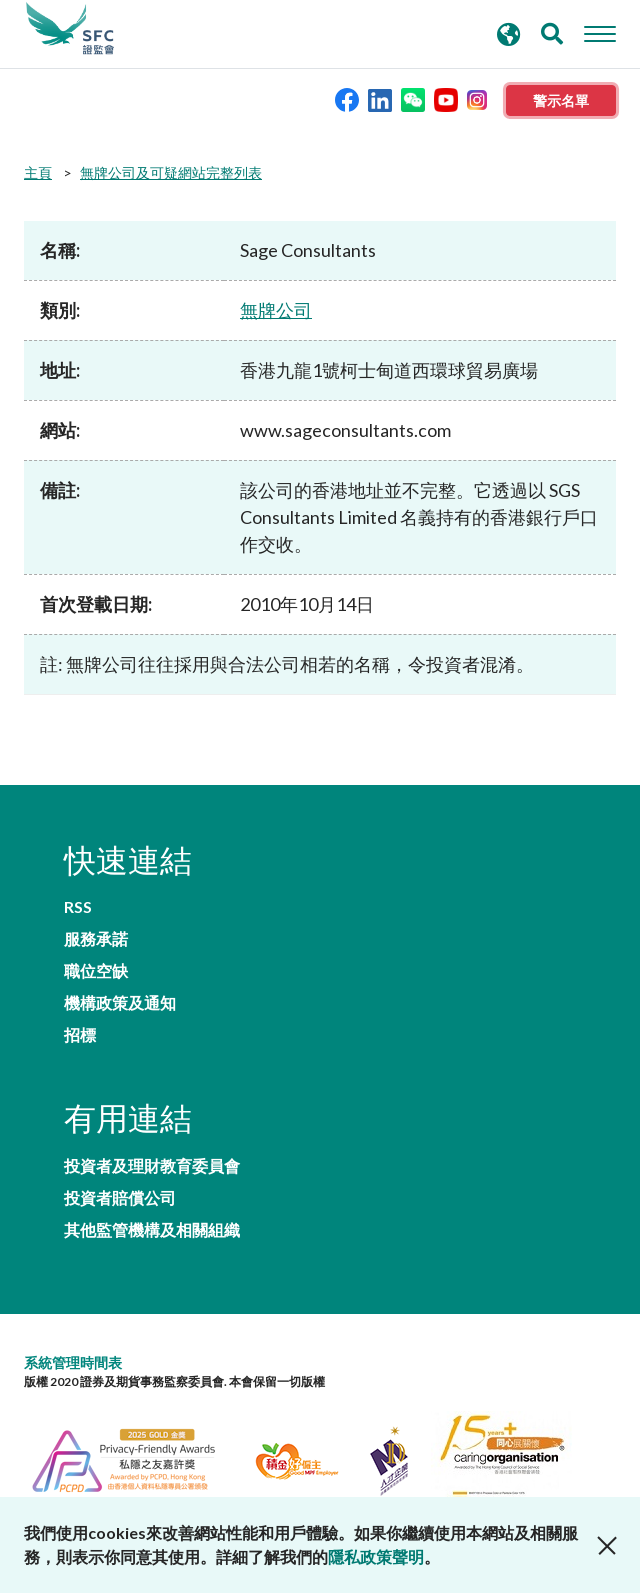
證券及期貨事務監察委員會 (70, 29)
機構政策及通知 (120, 1003)
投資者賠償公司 (120, 1198)
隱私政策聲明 (376, 1556)
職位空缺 (96, 971)
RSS (78, 907)
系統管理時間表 (73, 1362)
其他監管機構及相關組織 (152, 1230)
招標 (80, 1035)
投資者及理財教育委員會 (152, 1166)
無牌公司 (276, 310)
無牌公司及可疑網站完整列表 (171, 172)
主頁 (38, 172)
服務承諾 (96, 939)
